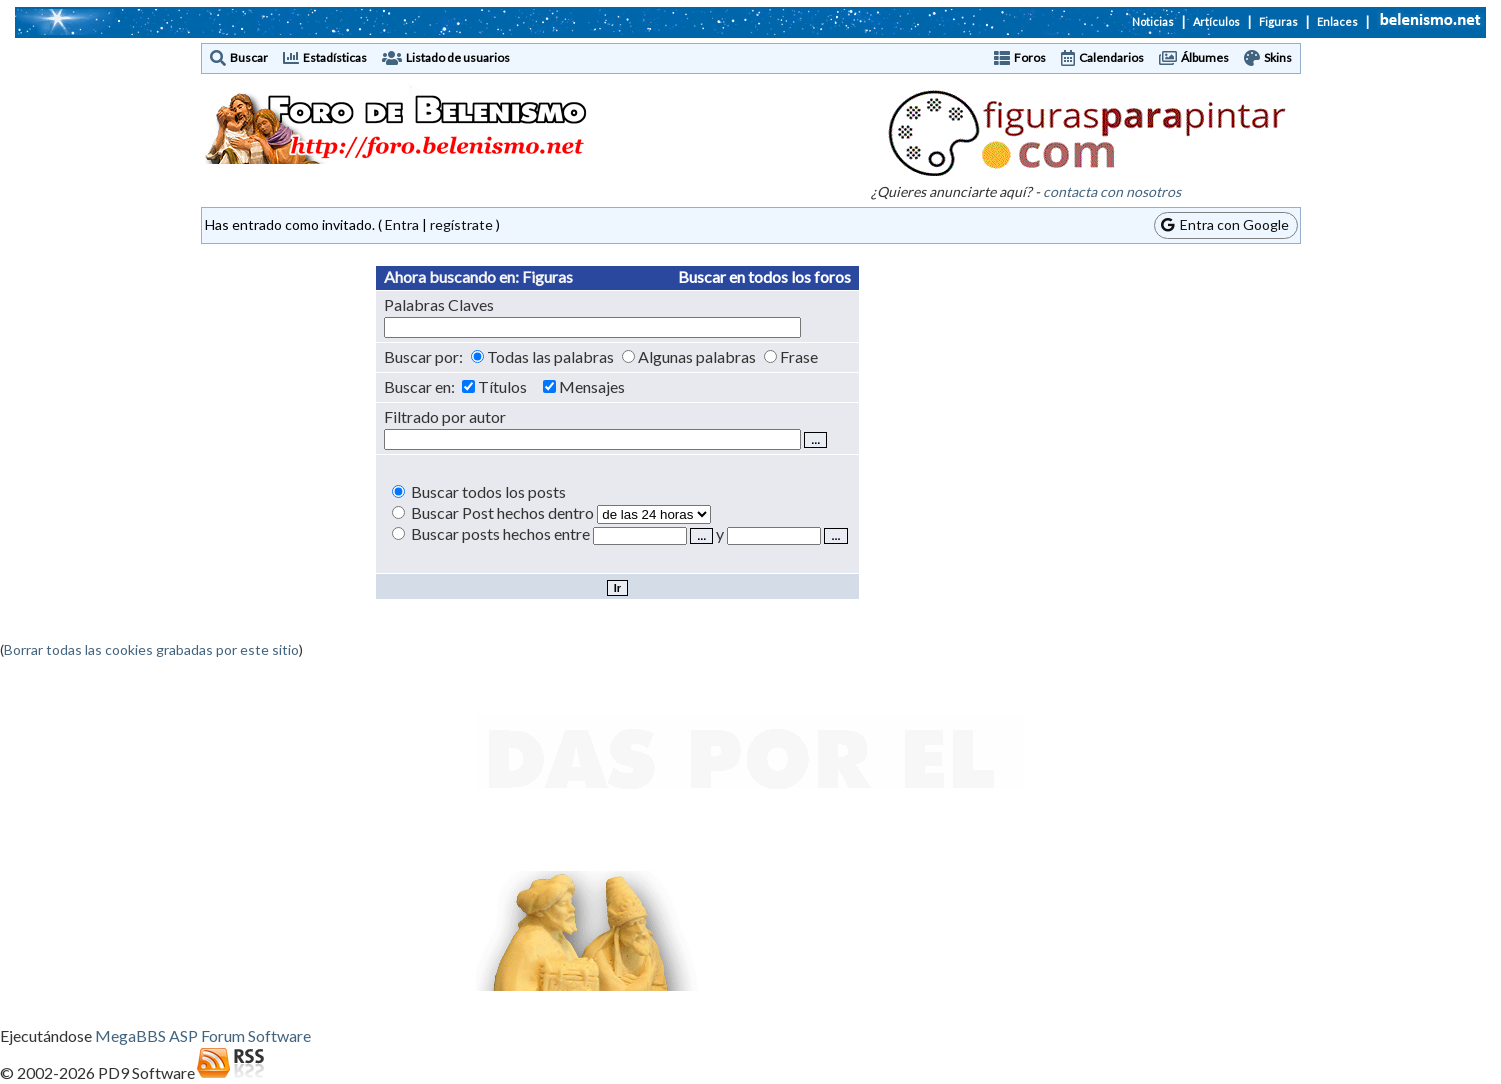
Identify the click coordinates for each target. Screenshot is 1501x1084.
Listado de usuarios (458, 57)
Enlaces (1337, 21)
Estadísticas (335, 57)
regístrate (461, 224)
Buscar (249, 57)
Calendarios (1111, 57)
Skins (1278, 57)
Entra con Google (1225, 224)
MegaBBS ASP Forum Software (203, 1035)
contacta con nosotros (1112, 191)
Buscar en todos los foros (764, 276)
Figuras (1278, 21)
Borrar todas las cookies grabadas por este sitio (151, 649)
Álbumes (1205, 57)
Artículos (1216, 21)
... (701, 536)
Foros (1030, 57)
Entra (402, 224)
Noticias (1153, 21)
